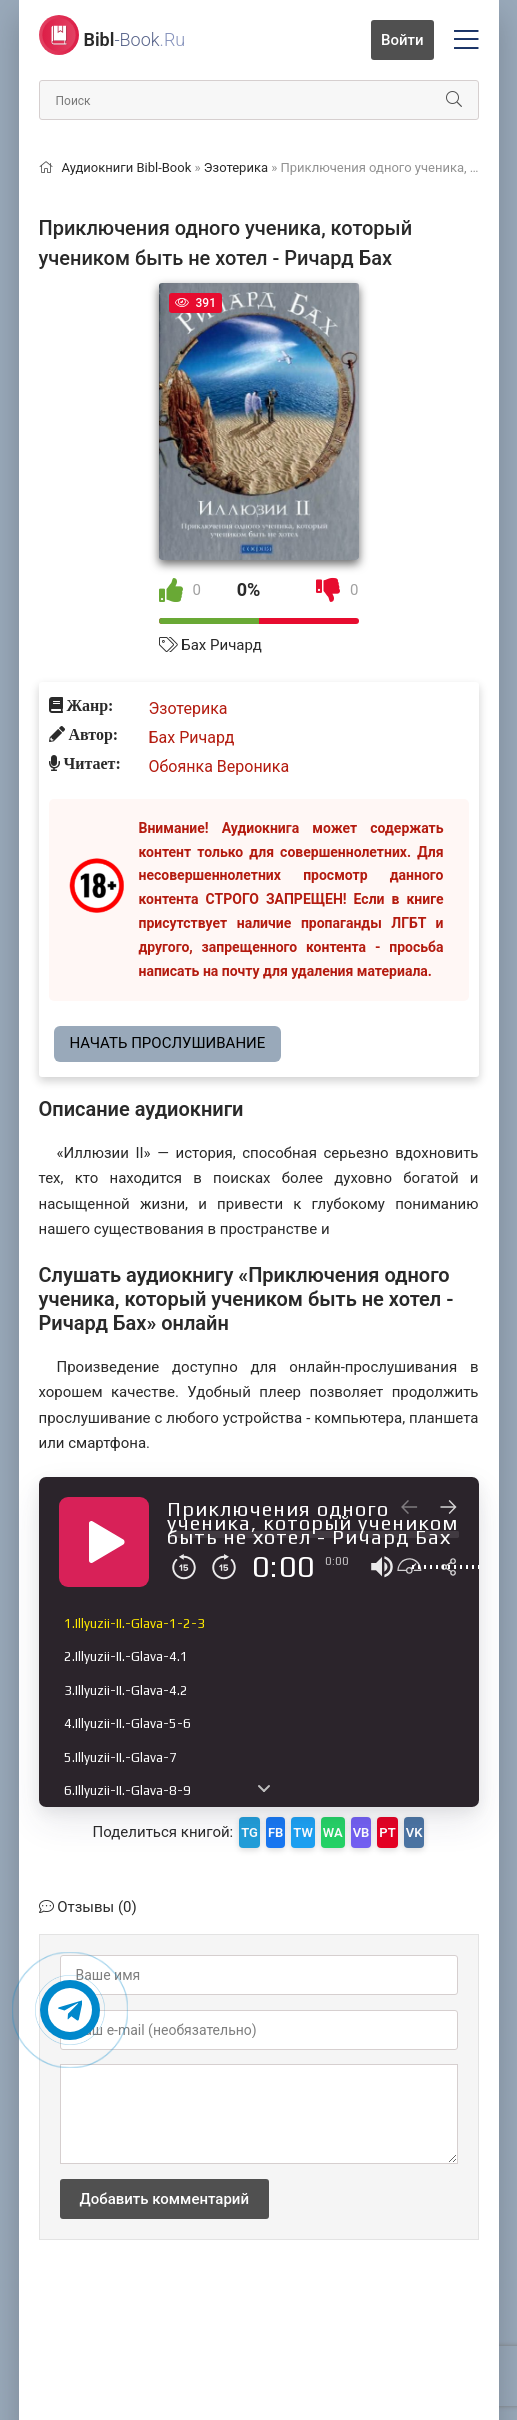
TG (249, 1832)
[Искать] (454, 100)
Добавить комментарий (164, 2199)
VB (361, 1832)
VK (414, 1832)
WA (333, 1832)
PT (387, 1832)
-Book (135, 39)
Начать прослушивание (168, 1043)
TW (303, 1832)
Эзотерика (188, 708)
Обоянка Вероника (219, 766)
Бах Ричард (221, 645)
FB (275, 1832)
